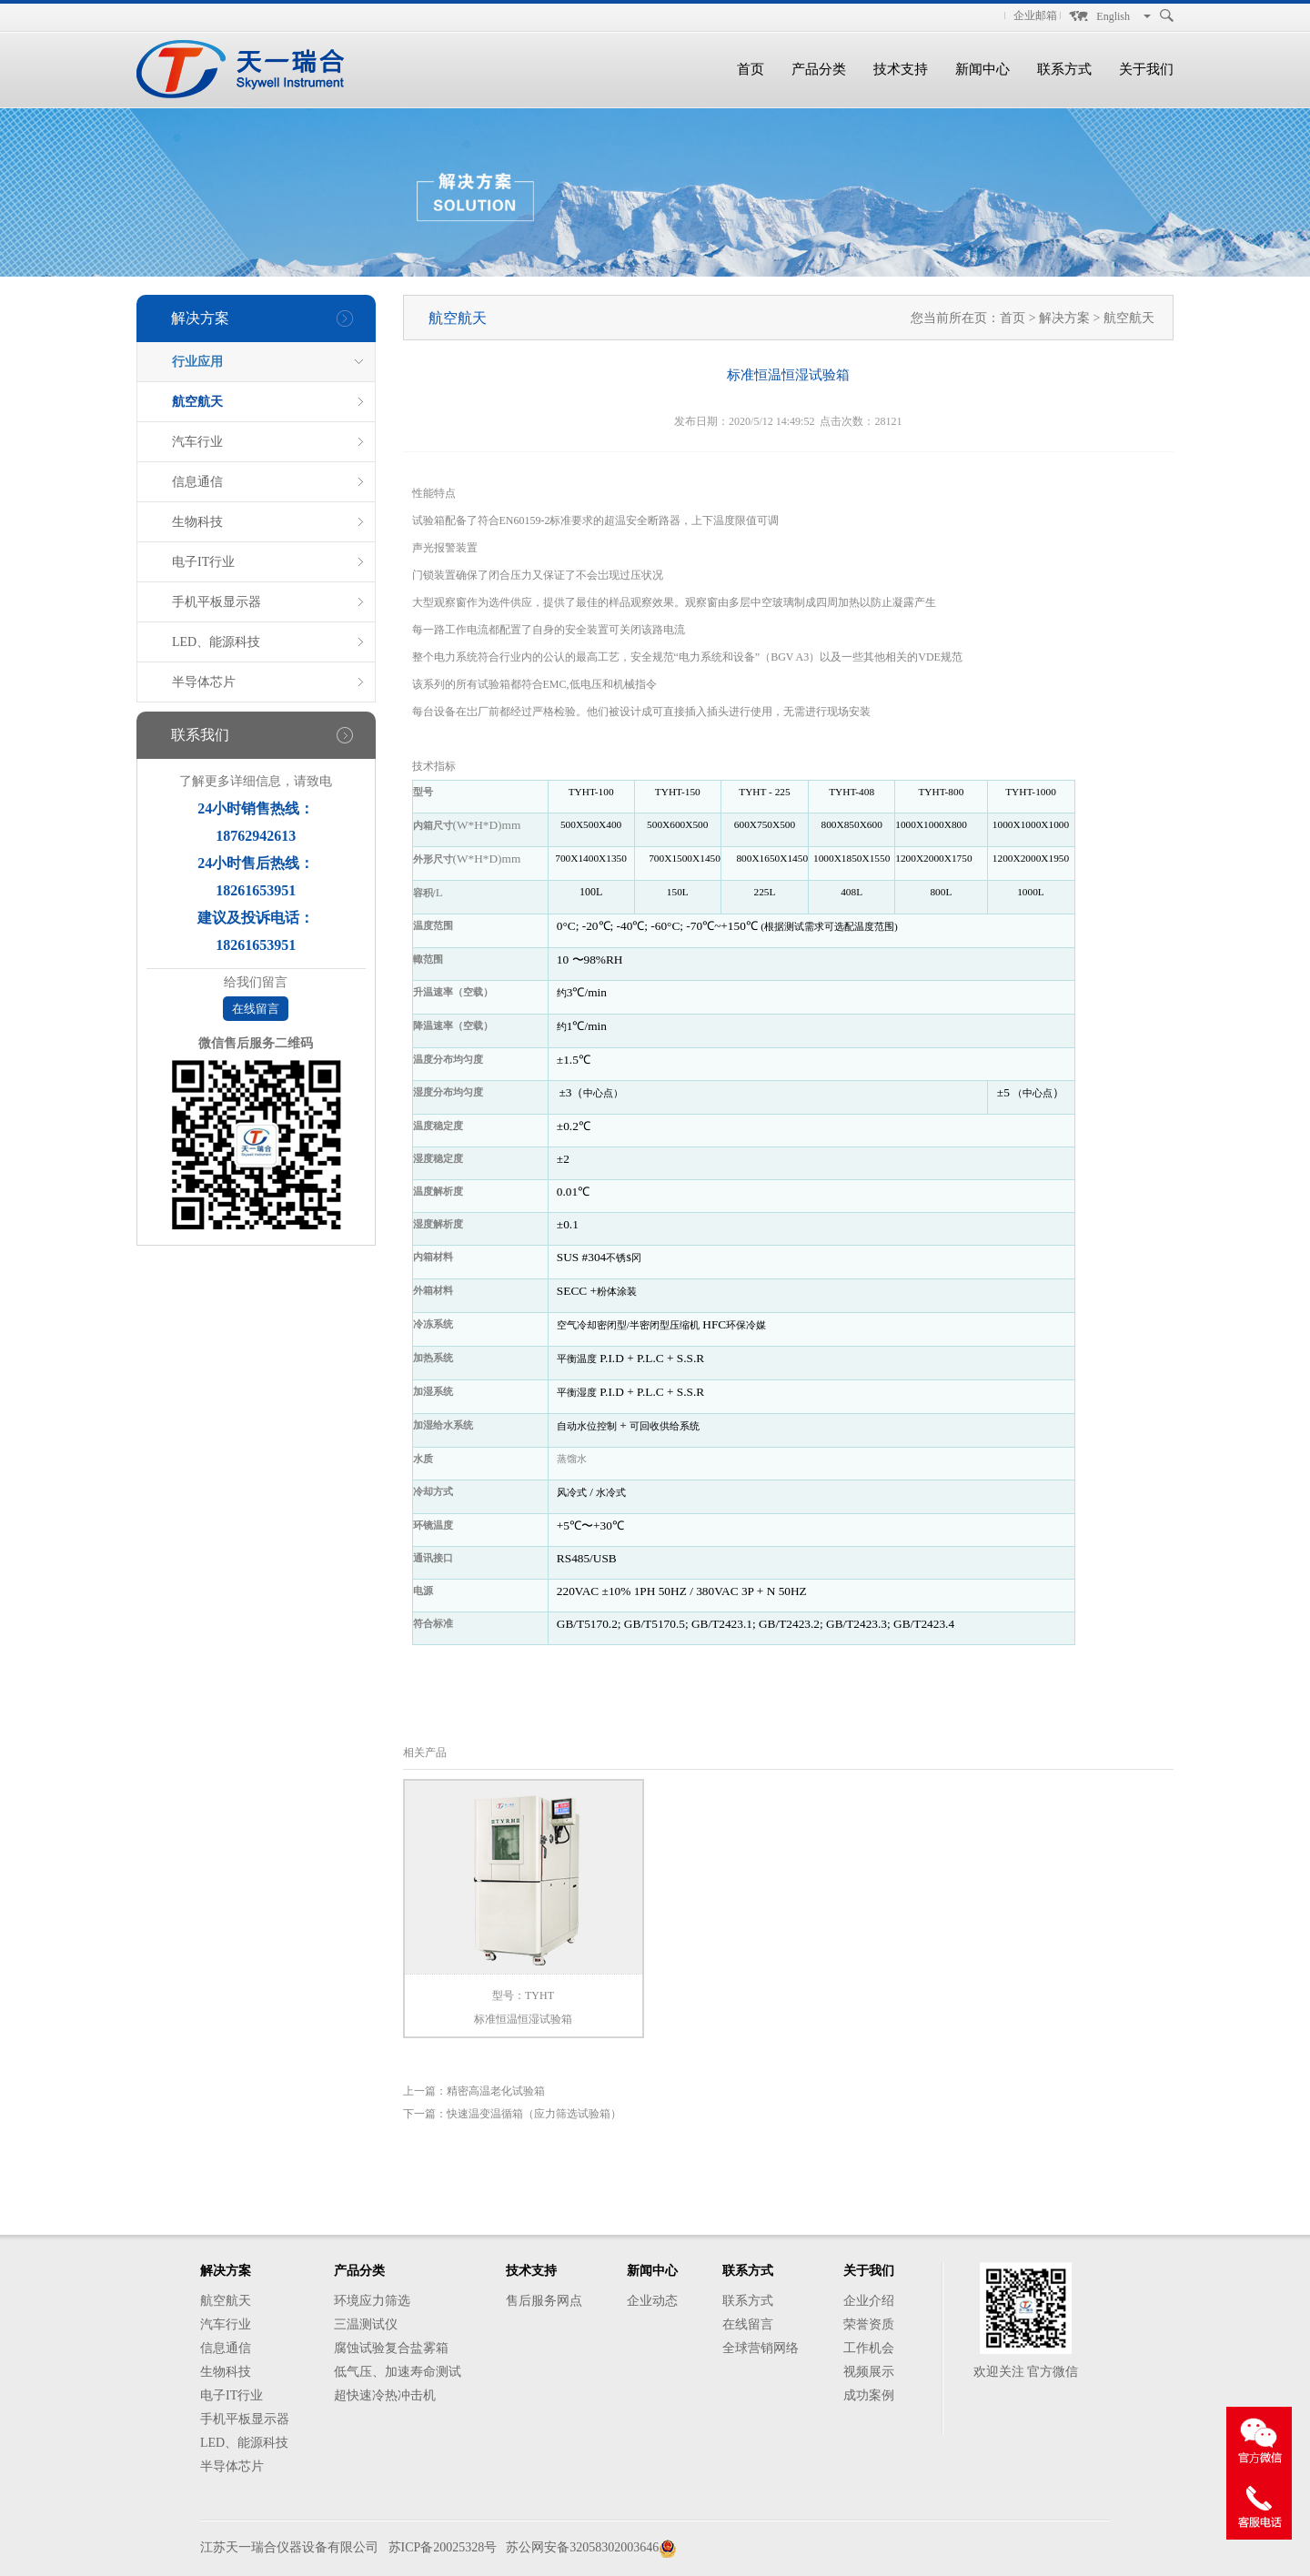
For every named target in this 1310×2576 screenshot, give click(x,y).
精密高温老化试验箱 (496, 2091)
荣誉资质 (868, 2324)
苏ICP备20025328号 (443, 2547)
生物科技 (197, 522)
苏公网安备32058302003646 (582, 2547)
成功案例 (868, 2395)
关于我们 (1146, 69)
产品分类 (818, 69)
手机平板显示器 (216, 602)
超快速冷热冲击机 (385, 2395)
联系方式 (1064, 69)
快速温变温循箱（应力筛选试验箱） (534, 2113)
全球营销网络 (760, 2348)
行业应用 (197, 362)
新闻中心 (982, 69)
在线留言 (255, 1008)
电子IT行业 (203, 562)
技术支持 (900, 69)
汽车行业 (197, 442)
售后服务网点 (544, 2301)
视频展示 (868, 2372)
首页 (750, 69)
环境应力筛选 (372, 2301)
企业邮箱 (1035, 15)
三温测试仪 (366, 2324)
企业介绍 (868, 2301)
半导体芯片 (204, 682)
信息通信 (197, 482)
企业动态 (652, 2301)
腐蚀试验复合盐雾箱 (391, 2348)
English (1113, 16)
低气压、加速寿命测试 (397, 2372)
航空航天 (197, 402)
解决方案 (1066, 318)
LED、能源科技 (216, 642)
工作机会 (868, 2348)
